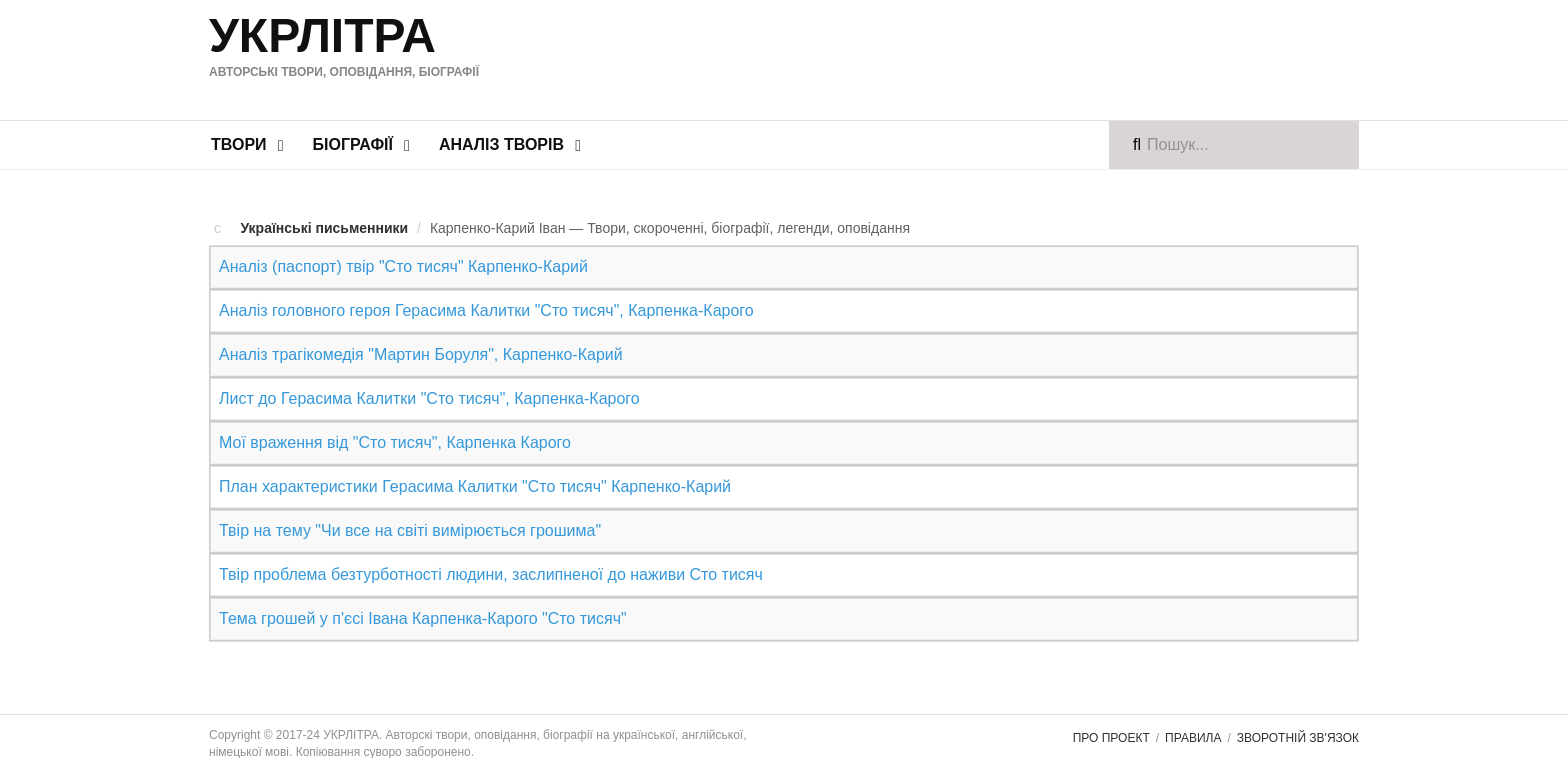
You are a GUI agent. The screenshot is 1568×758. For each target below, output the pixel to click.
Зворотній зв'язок (1298, 738)
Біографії (353, 144)
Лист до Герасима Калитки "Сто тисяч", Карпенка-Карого (429, 398)
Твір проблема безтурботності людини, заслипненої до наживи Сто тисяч (491, 574)
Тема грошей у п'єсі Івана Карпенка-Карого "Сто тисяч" (423, 618)
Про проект (1111, 738)
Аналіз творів (501, 144)
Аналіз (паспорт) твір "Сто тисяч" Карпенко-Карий (403, 266)
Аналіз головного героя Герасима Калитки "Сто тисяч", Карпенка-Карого (486, 310)
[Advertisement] (973, 57)
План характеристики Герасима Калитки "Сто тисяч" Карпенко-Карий (475, 486)
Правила (1193, 738)
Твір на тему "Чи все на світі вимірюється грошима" (410, 530)
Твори (239, 144)
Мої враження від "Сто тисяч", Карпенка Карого (395, 442)
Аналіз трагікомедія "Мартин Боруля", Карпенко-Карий (421, 354)
